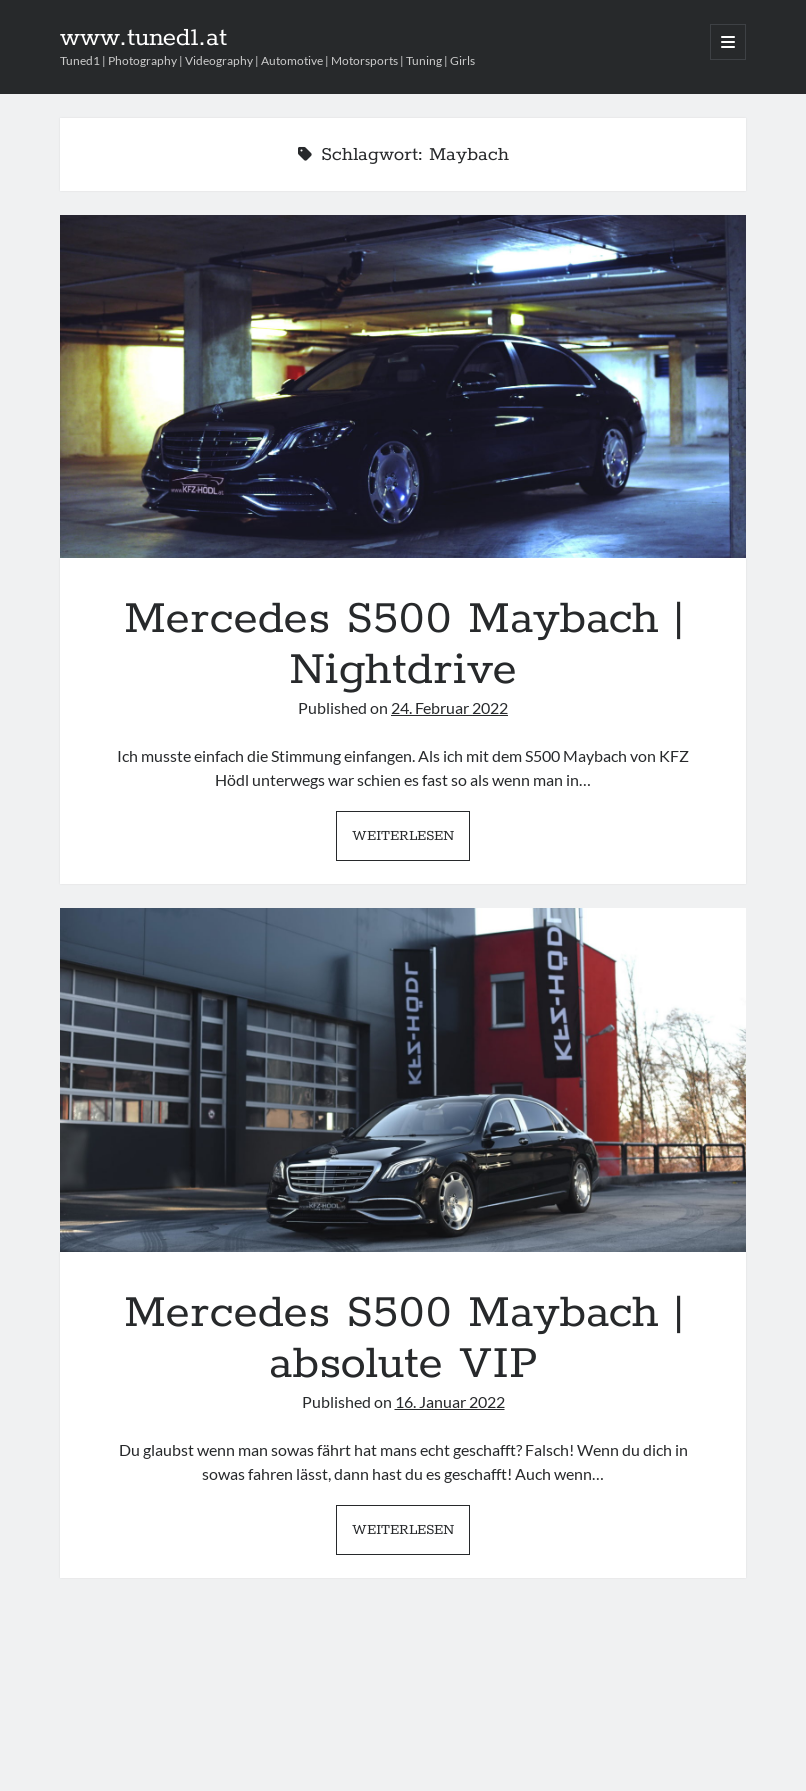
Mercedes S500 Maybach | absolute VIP (403, 1079)
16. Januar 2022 (450, 1401)
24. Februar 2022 (449, 707)
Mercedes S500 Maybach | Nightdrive (403, 386)
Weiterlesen (411, 841)
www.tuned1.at (143, 38)
